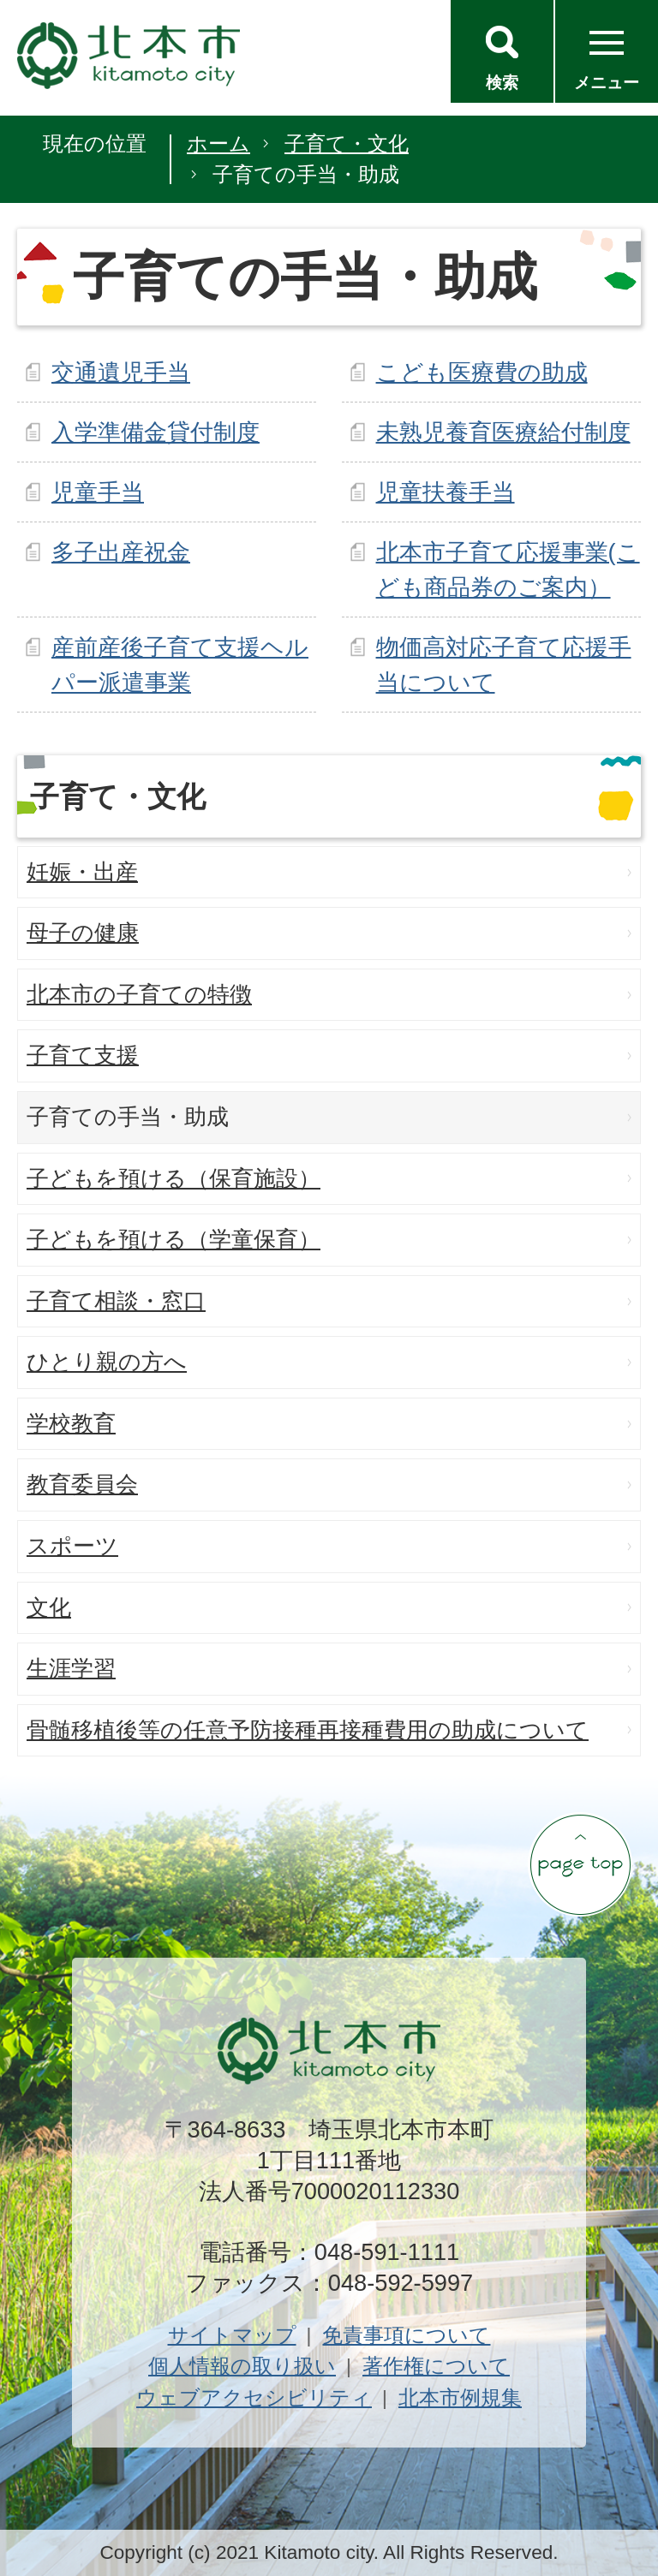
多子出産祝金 (120, 552)
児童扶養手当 (445, 492)
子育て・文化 (346, 143)
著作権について (436, 2365)
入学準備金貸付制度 (155, 432)
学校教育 (71, 1423)
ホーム (218, 143)
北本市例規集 (460, 2397)
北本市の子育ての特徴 (139, 994)
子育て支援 (83, 1055)
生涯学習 (71, 1668)
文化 (49, 1607)
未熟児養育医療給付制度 (503, 432)
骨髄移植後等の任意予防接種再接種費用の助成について (308, 1730)
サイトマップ (232, 2334)
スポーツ (72, 1546)
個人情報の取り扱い (242, 2365)
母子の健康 (83, 932)
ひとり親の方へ (107, 1361)
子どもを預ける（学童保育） (173, 1239)
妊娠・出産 (82, 872)
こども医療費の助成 (482, 372)
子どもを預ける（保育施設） (173, 1178)
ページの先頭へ (580, 1864)
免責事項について (406, 2334)
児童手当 (97, 492)
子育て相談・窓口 (116, 1301)
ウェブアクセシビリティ (254, 2397)
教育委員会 (82, 1484)
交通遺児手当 (120, 372)
